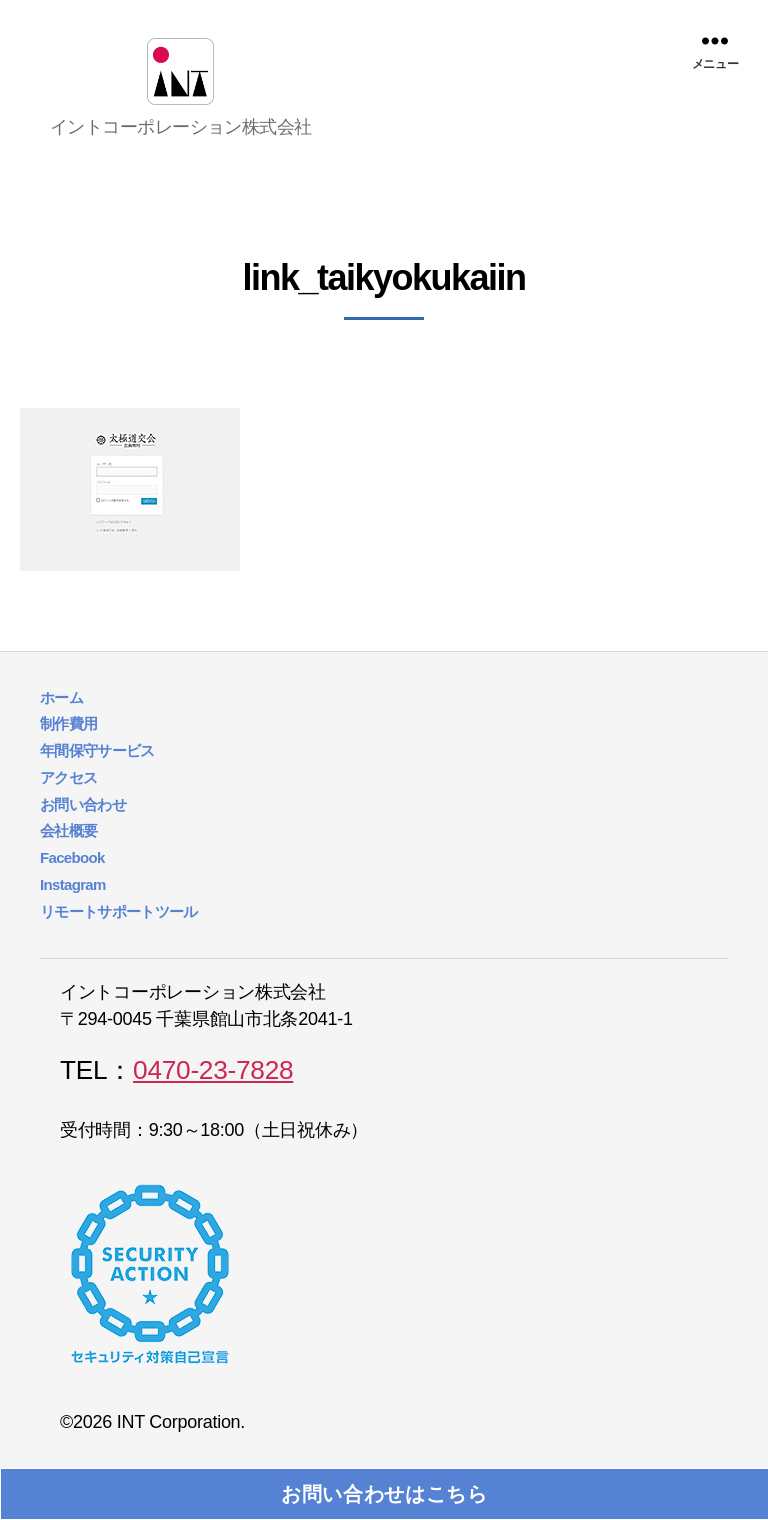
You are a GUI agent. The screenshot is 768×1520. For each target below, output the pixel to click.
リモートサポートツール (119, 934)
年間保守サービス (97, 774)
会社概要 (68, 854)
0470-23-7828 (213, 1094)
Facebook (72, 881)
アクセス (68, 800)
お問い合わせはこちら (384, 1494)
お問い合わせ (83, 827)
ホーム (61, 720)
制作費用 (68, 747)
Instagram (73, 907)
